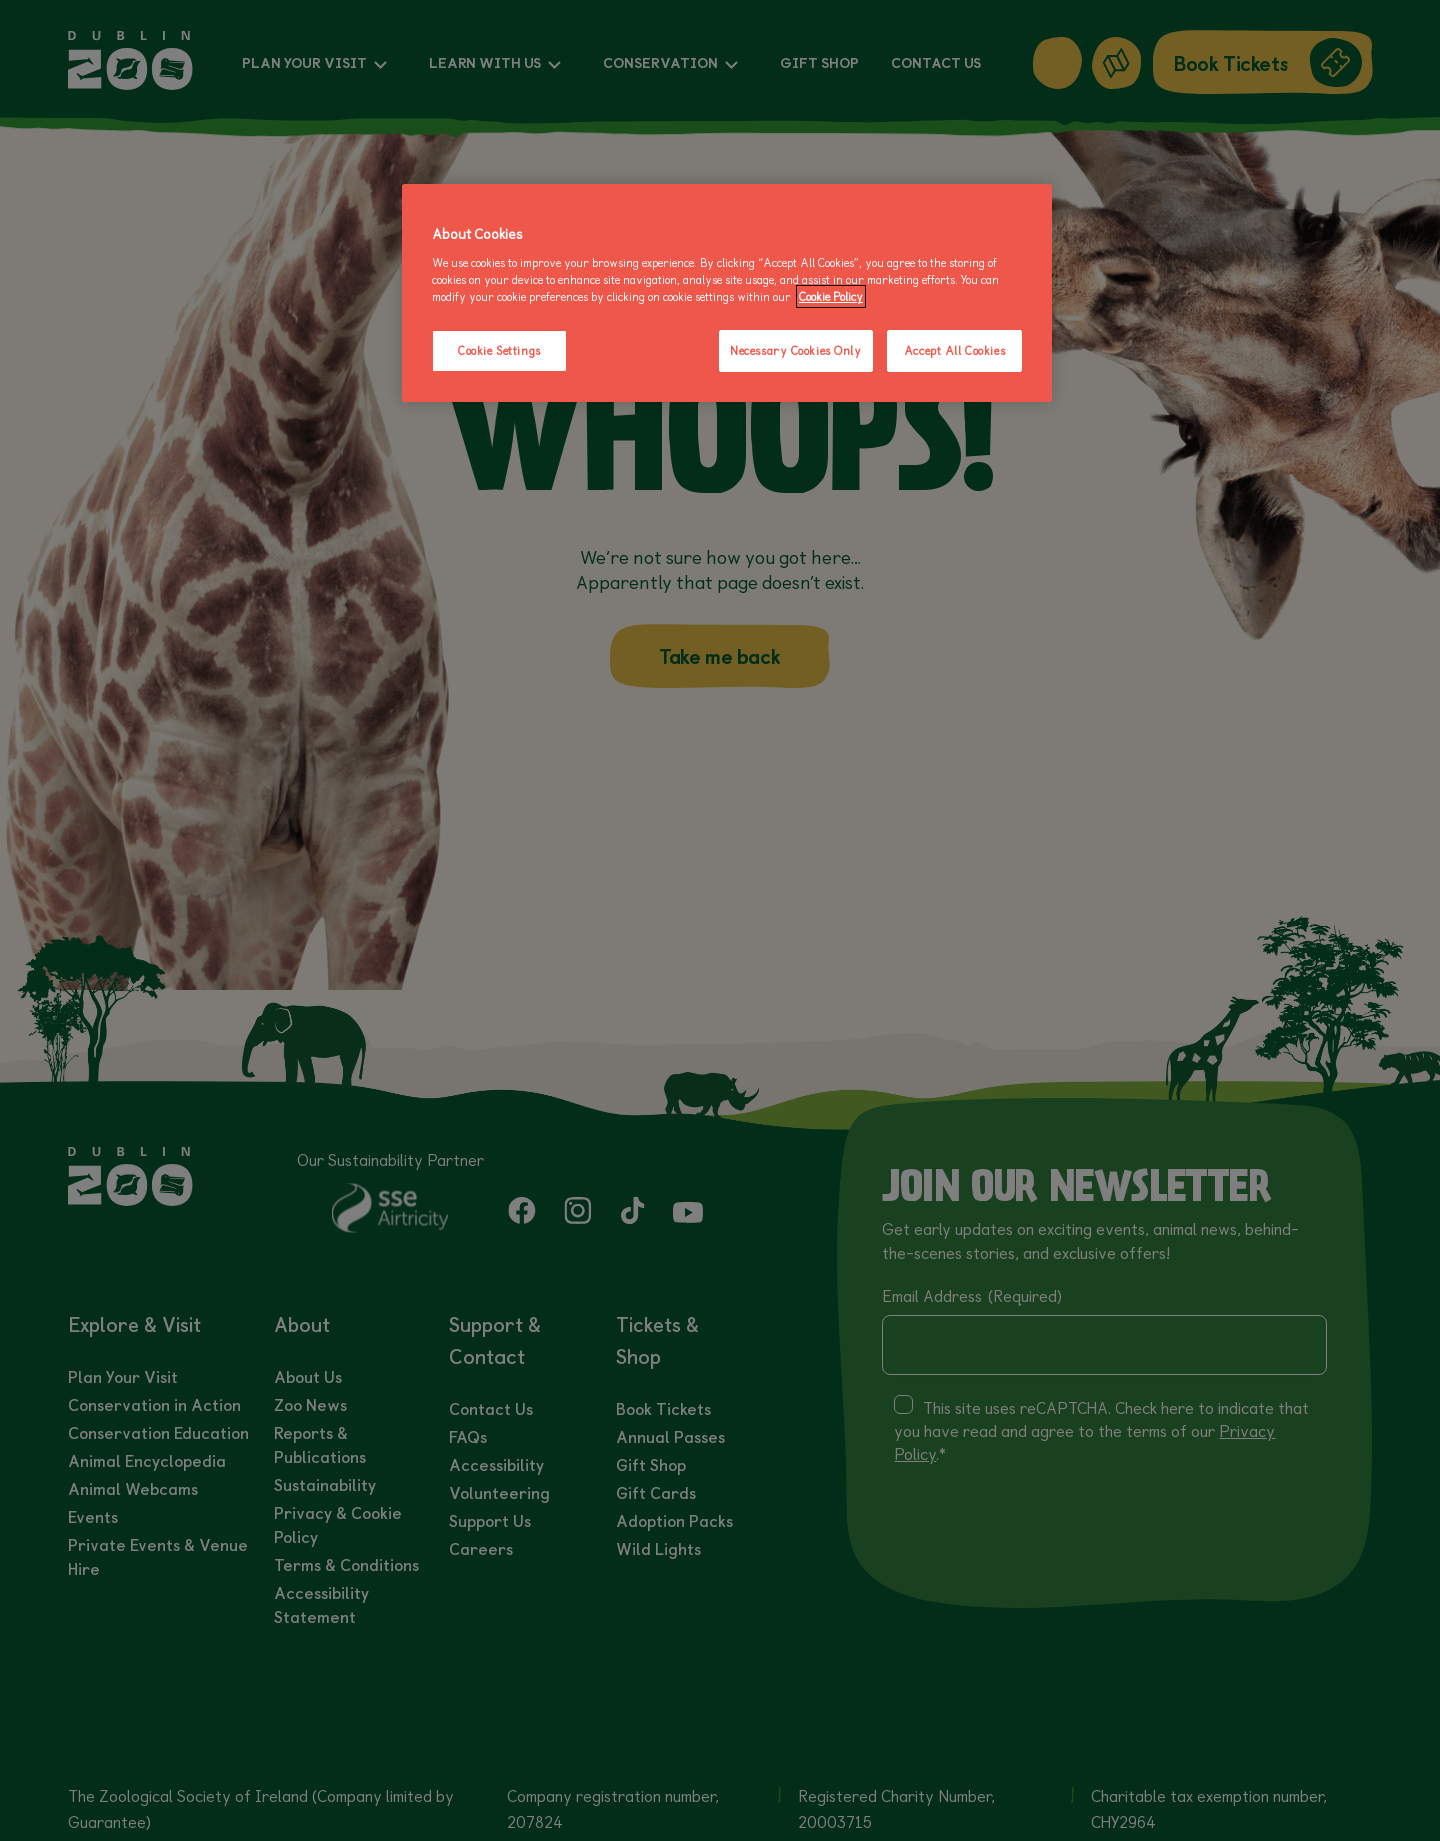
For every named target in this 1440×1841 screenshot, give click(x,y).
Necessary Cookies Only (796, 350)
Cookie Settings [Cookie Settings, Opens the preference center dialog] (499, 350)
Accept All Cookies (954, 350)
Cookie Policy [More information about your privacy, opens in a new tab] (831, 296)
